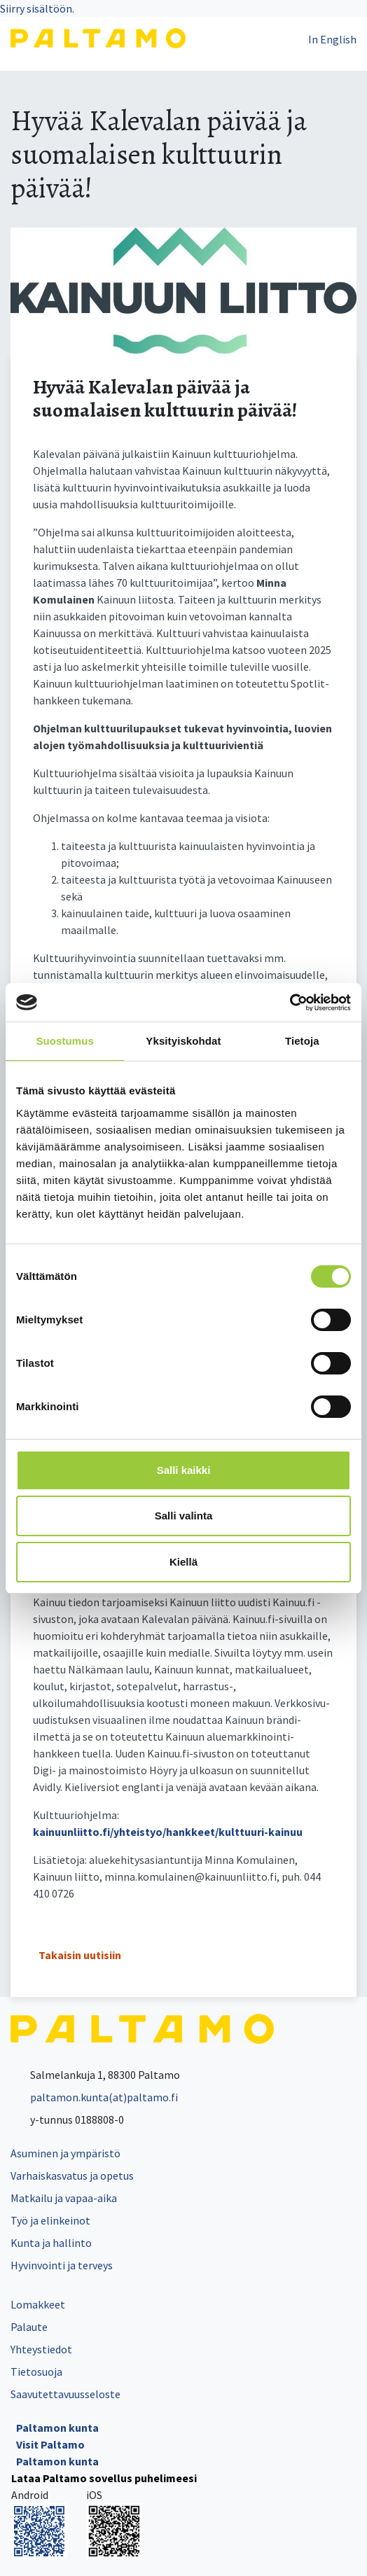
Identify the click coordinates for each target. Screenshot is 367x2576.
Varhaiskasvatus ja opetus (72, 2175)
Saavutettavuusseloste (65, 2394)
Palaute (29, 2327)
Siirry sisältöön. (37, 8)
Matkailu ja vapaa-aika (64, 2198)
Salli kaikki (184, 1470)
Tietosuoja (36, 2372)
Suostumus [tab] (65, 1041)
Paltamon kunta (57, 2428)
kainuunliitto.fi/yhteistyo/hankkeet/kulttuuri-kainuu (168, 1832)
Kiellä (183, 1562)
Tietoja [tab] (302, 1041)
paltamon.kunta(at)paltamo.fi (94, 2097)
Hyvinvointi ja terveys (62, 2265)
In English (332, 39)
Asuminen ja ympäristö (65, 2153)
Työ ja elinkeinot (50, 2220)
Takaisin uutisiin (80, 1955)
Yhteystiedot (41, 2349)
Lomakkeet (38, 2304)
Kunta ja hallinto (51, 2243)
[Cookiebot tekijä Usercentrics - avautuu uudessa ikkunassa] (289, 1003)
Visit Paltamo (50, 2444)
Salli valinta (184, 1516)
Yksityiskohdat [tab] (183, 1041)
